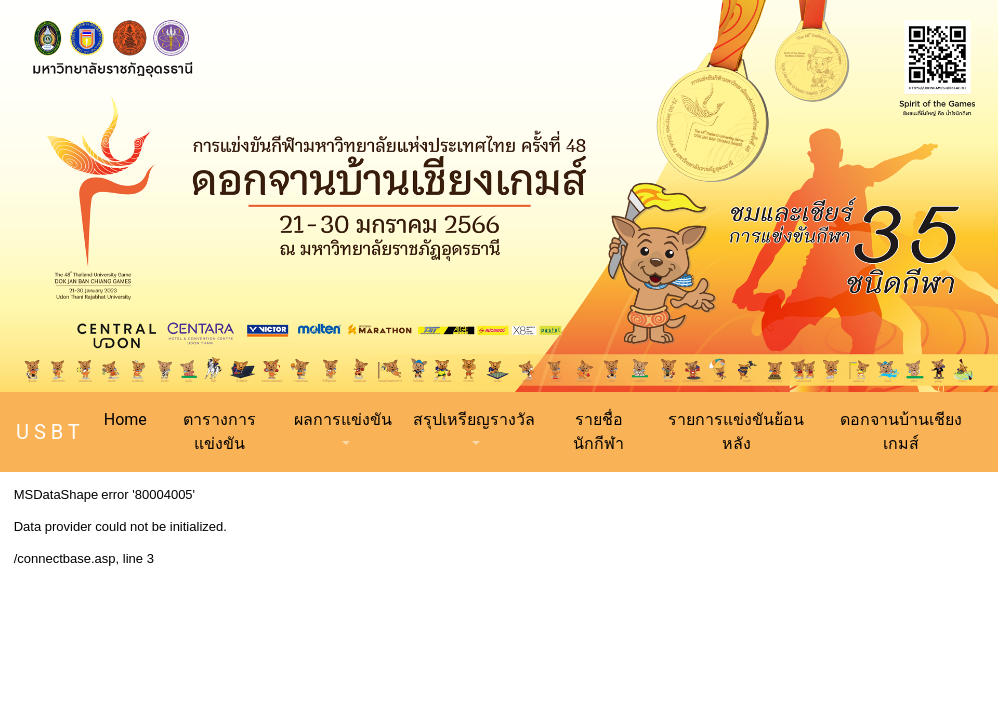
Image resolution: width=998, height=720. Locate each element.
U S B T (48, 432)
